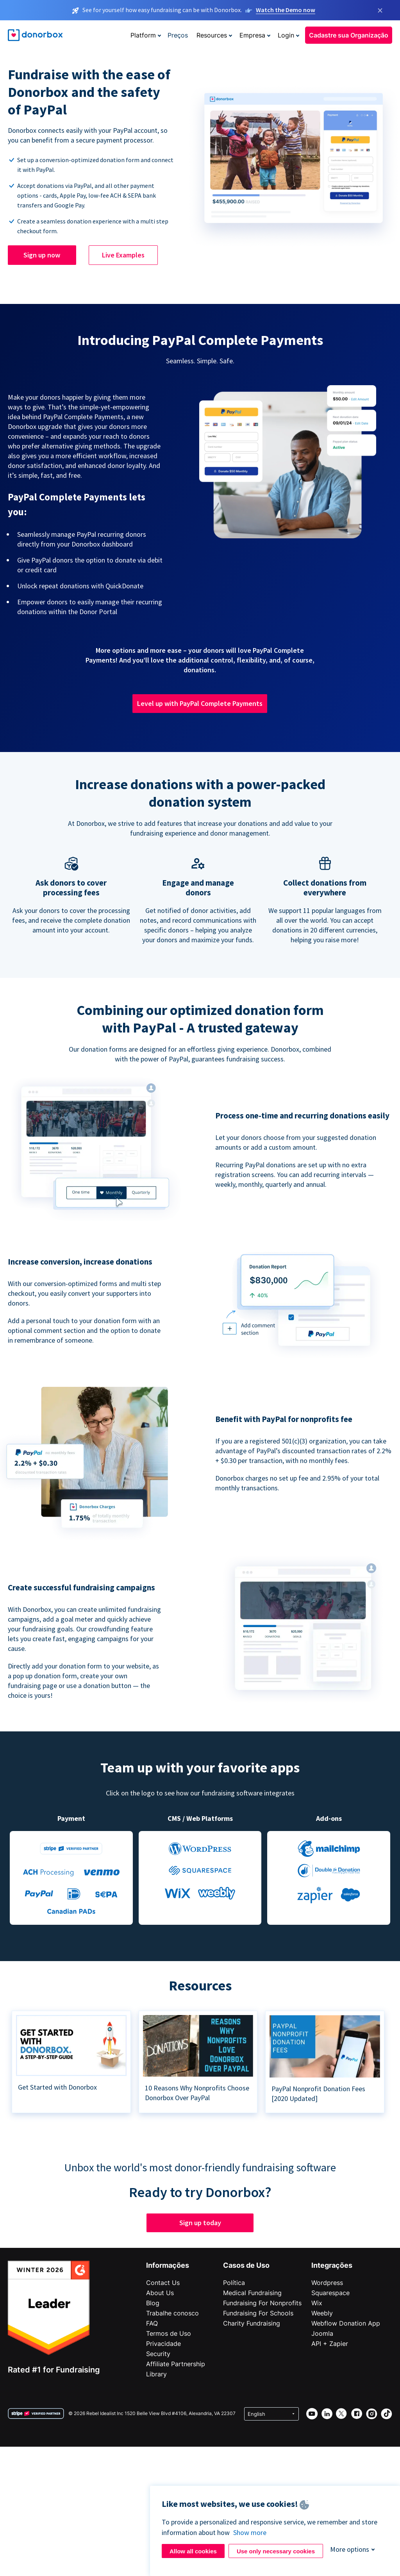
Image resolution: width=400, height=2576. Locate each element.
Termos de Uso (168, 2333)
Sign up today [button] (200, 2222)
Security (158, 2354)
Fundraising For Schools (258, 2313)
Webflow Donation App (345, 2323)
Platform (143, 35)
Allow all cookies (193, 2551)
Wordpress (327, 2283)
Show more (249, 2532)
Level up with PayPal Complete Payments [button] (199, 703)
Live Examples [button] (123, 254)
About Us (160, 2293)
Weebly (322, 2313)
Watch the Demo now (285, 10)
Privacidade (163, 2343)
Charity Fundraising (251, 2323)
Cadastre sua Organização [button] (348, 35)
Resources (211, 35)
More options (349, 2549)
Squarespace (330, 2293)
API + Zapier (329, 2343)
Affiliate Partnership (175, 2364)
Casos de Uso (246, 2265)
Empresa (252, 35)
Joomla (322, 2333)
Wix (316, 2303)
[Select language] (271, 2414)
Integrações (331, 2265)
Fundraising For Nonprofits (262, 2303)
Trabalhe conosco (172, 2313)
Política (234, 2283)
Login (286, 35)
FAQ (152, 2323)
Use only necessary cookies (276, 2551)
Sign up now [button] (41, 254)
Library (156, 2374)
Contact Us (163, 2283)
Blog (152, 2303)
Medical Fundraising (252, 2293)
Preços (178, 35)
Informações (167, 2265)
